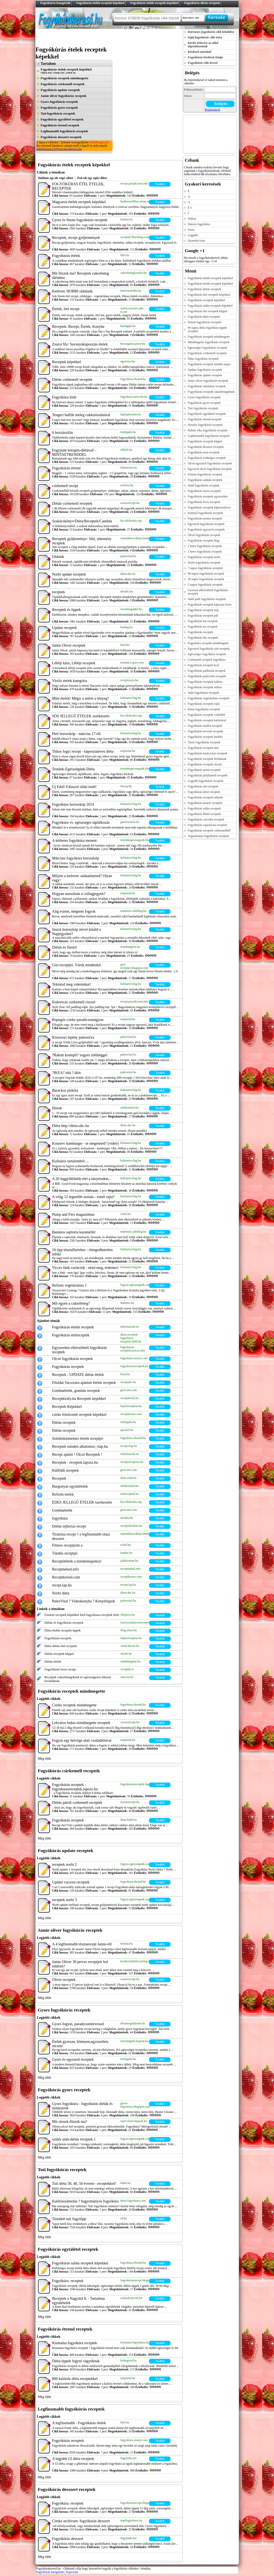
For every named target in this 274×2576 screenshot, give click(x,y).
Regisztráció (212, 109)
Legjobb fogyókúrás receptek (205, 780)
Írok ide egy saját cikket (92, 178)
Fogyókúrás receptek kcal (203, 665)
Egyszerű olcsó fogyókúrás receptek (210, 468)
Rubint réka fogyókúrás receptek (208, 430)
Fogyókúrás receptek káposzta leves (210, 604)
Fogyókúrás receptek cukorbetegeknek (211, 391)
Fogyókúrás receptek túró (203, 747)
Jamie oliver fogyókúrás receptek (64, 96)
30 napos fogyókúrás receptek (206, 579)
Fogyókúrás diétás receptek (202, 3)
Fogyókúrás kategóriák (55, 3)
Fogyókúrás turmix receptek (205, 518)
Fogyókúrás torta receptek (204, 452)
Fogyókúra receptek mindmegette (208, 643)
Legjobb (193, 235)
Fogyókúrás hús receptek (203, 637)
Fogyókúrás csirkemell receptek (63, 84)
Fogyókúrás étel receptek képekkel (209, 294)
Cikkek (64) (46, 72)
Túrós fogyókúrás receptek (204, 742)
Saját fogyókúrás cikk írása (205, 37)
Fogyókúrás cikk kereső (203, 62)
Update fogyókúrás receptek (205, 369)
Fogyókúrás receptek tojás (204, 703)
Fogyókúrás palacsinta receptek (207, 676)
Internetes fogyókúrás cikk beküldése (211, 31)
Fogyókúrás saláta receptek (204, 808)
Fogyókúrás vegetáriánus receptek (208, 698)
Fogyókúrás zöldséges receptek (207, 457)
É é (190, 207)
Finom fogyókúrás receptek (204, 322)
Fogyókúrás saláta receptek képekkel (210, 305)
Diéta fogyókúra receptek (203, 358)
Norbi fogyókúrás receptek (204, 562)
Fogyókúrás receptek (200, 632)
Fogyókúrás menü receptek (204, 769)
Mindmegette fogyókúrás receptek (208, 342)
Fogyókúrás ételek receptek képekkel (100, 3)
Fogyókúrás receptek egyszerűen (208, 496)
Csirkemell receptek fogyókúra (206, 659)
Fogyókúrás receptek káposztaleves (209, 507)
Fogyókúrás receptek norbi (204, 557)
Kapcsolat (72, 2572)
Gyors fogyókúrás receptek (59, 102)
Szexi (191, 229)
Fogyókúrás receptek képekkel (206, 300)
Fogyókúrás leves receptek (204, 502)
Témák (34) (58, 72)
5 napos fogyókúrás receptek (205, 584)
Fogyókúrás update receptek (60, 90)
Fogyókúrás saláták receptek (205, 479)
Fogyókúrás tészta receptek (204, 491)
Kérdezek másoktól (199, 51)
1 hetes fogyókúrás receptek (205, 551)
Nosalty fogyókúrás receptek (205, 424)
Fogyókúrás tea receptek (202, 626)
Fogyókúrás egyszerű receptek (206, 529)
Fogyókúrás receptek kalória (205, 681)
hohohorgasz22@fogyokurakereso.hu (59, 149)
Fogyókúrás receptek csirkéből (206, 714)
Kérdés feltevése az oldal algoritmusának (203, 44)
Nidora (192, 218)
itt (202, 174)
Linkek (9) (71, 72)
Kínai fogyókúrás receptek (204, 709)
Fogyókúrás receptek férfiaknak (207, 758)
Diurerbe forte (196, 240)
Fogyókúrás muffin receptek (205, 725)
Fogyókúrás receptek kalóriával (207, 720)
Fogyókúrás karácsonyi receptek (207, 753)
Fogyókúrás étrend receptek (60, 125)
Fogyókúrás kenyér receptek (205, 803)
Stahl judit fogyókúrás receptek (207, 599)
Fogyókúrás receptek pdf (203, 615)
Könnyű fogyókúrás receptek (205, 513)
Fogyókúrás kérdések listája (205, 57)
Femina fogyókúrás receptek (205, 474)
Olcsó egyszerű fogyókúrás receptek (210, 463)
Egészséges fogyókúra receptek (207, 654)
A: (189, 196)
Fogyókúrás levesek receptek (205, 731)
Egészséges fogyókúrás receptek (207, 347)
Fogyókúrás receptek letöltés (205, 736)
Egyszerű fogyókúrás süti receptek (209, 648)
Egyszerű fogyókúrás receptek (206, 524)
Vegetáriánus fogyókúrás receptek (208, 836)
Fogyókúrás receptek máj (203, 610)
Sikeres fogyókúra (199, 224)
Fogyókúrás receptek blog (203, 540)
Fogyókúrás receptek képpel (205, 441)
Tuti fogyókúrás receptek (58, 113)
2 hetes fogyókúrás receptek (205, 546)
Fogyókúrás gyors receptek (59, 107)
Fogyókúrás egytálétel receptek (62, 119)
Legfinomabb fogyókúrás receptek (64, 131)
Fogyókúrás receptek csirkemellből (209, 830)
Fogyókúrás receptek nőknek (205, 797)
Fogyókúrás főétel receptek (204, 814)
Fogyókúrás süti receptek (203, 786)
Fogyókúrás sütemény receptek (207, 386)
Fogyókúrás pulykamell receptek (208, 775)
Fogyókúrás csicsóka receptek (206, 819)
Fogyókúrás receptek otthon (205, 687)
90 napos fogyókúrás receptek (206, 573)
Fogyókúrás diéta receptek (204, 316)
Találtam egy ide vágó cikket (55, 178)
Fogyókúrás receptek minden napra (209, 364)
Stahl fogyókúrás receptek (204, 485)
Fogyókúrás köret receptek (204, 791)
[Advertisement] (105, 37)
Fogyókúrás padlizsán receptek (206, 670)
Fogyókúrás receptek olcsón (205, 764)
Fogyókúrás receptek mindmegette (64, 78)
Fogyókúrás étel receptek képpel (207, 311)
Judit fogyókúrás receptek (203, 692)
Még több (44, 1758)
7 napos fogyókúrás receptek (205, 568)
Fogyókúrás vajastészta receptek (207, 825)
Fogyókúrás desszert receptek (61, 137)
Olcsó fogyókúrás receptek (204, 535)
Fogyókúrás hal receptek (203, 621)
